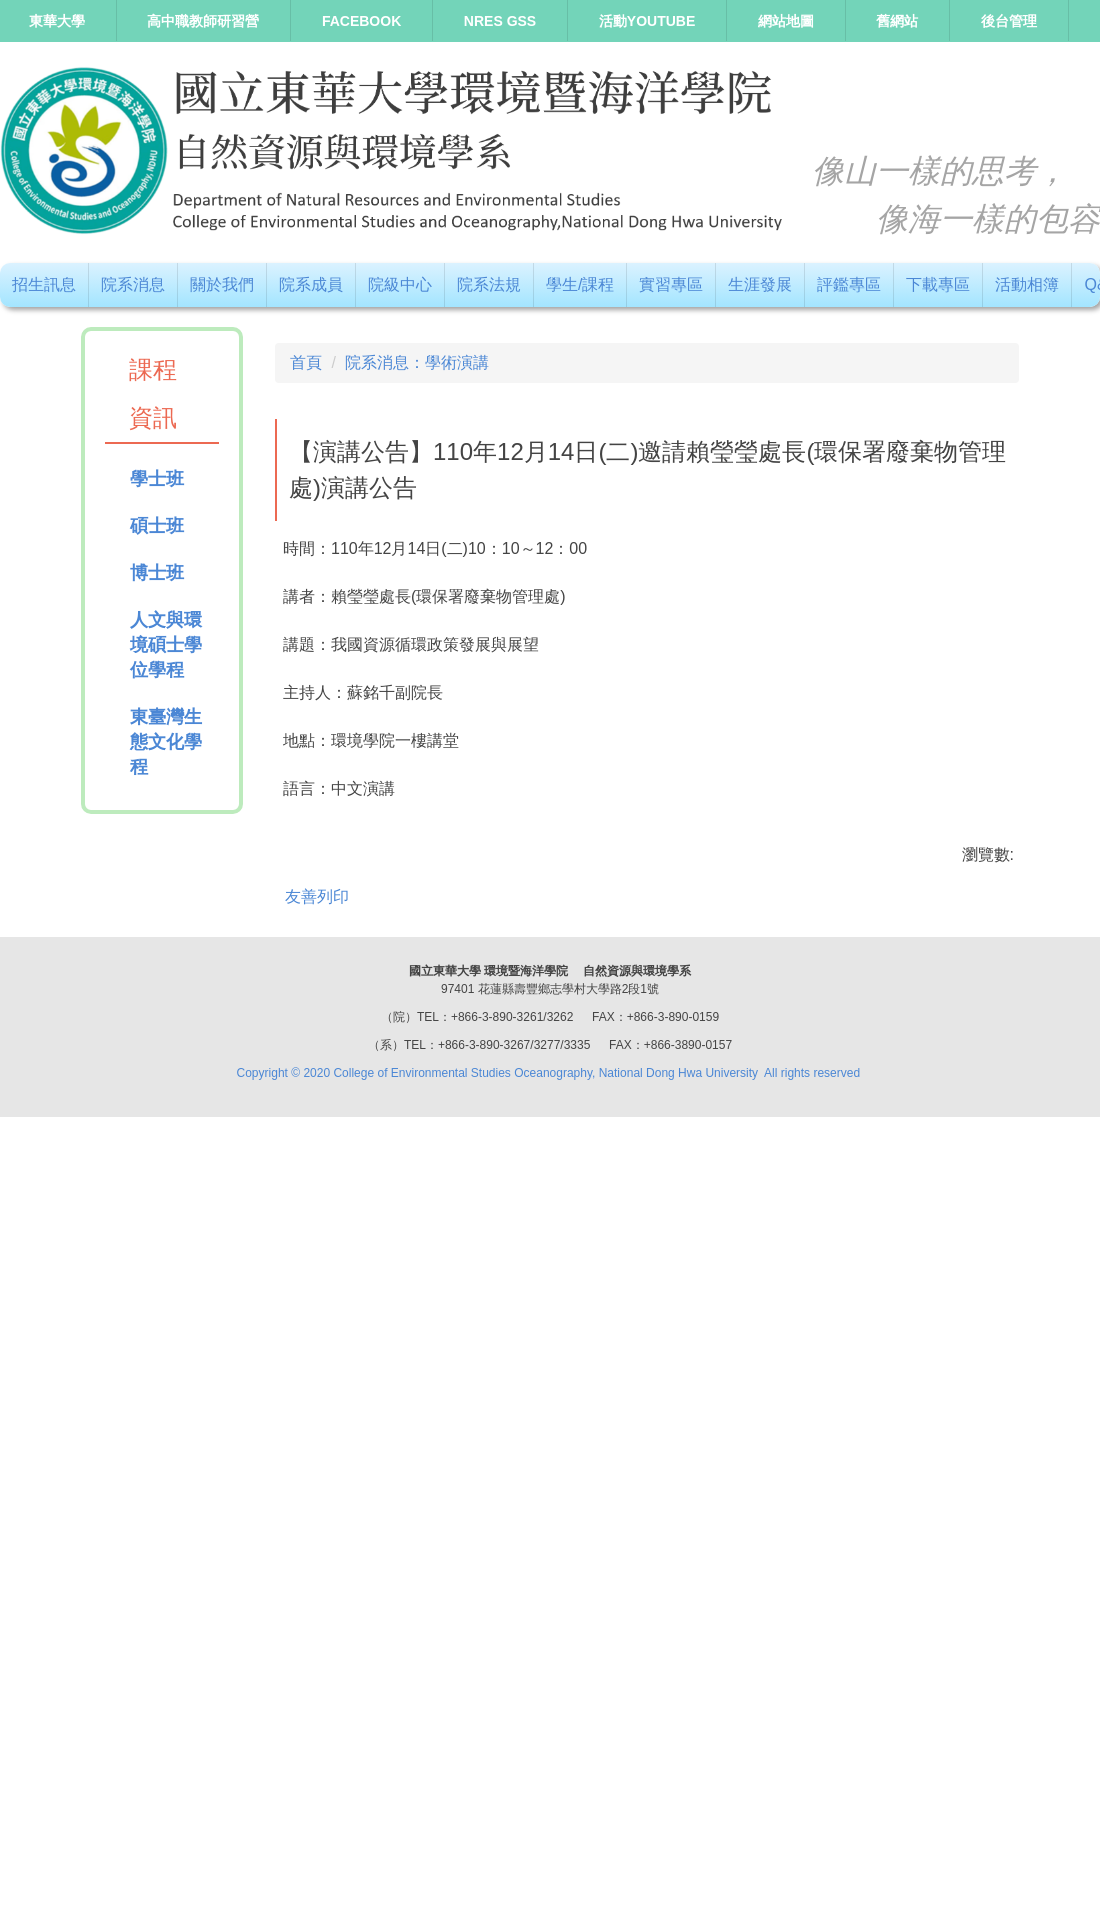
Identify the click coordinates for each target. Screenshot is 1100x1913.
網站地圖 (786, 21)
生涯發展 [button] (760, 284)
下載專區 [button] (938, 284)
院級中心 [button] (400, 284)
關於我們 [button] (222, 284)
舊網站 (897, 21)
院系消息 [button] (133, 284)
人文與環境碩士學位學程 (166, 645)
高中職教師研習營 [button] (203, 21)
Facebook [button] (361, 21)
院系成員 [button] (311, 284)
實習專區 (671, 284)
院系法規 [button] (489, 284)
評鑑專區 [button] (849, 284)
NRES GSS (500, 21)
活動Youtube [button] (647, 21)
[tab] (575, 1264)
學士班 (157, 479)
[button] (300, 906)
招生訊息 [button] (44, 284)
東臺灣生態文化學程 (166, 742)
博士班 (157, 573)
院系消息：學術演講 (417, 362)
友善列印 (317, 1633)
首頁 (306, 362)
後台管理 (1009, 21)
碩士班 (157, 526)
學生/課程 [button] (580, 284)
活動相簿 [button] (1027, 284)
